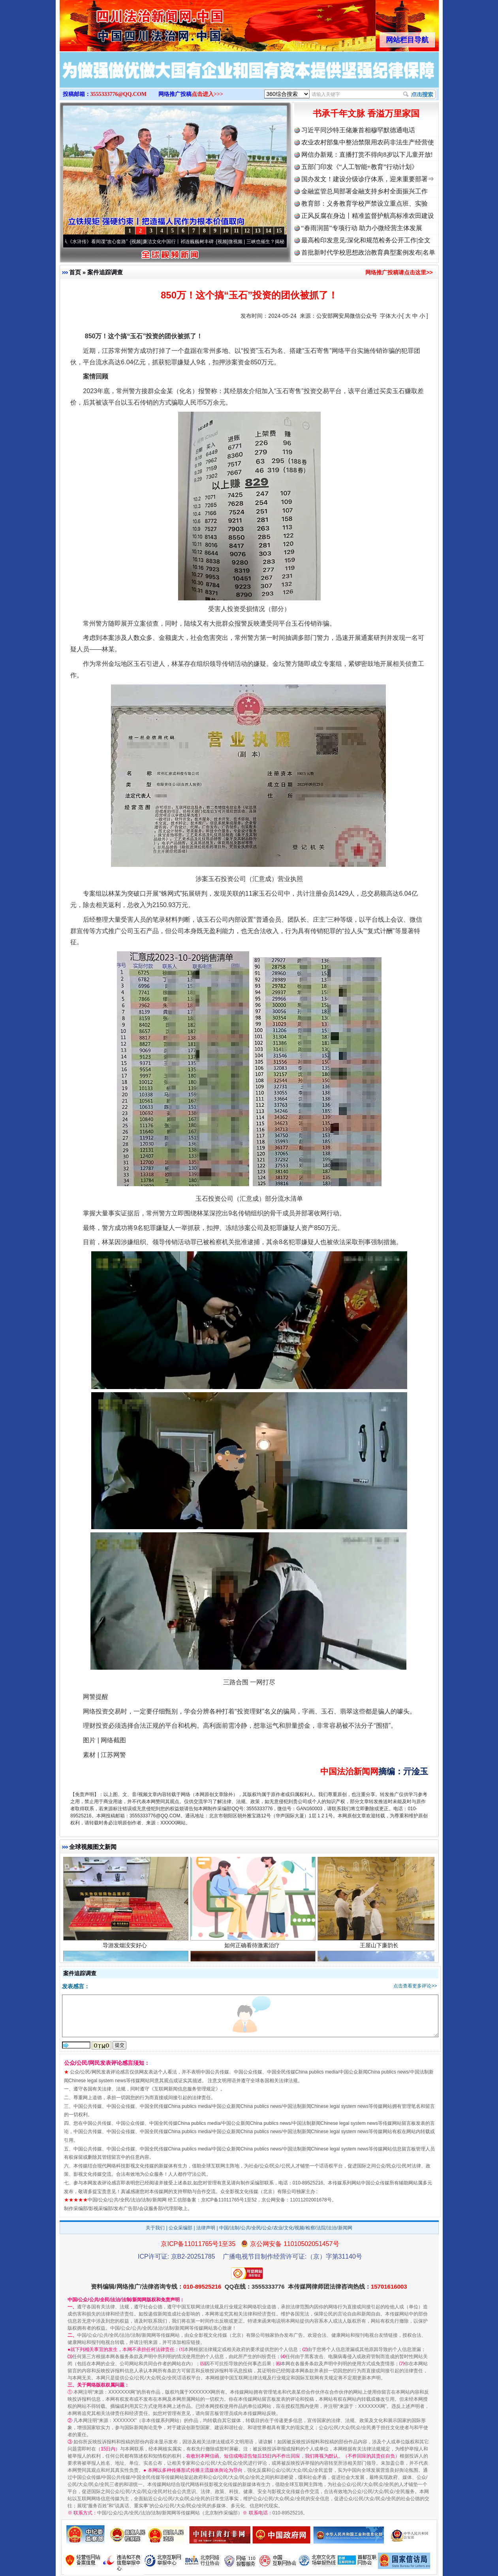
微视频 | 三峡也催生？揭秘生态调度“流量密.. (279, 241)
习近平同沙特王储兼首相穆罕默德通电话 (358, 130)
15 (279, 231)
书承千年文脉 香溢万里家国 (366, 113)
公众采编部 (180, 2228)
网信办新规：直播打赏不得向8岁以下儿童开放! (367, 154)
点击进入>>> (207, 94)
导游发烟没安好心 (125, 1950)
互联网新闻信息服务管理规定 (185, 2089)
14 (268, 231)
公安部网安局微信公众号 (346, 316)
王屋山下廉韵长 (380, 1950)
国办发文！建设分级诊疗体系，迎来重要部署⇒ (367, 179)
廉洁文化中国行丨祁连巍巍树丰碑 (182, 241)
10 (226, 231)
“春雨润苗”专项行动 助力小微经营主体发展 (361, 228)
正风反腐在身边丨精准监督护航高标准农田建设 (367, 215)
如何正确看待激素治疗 (253, 1950)
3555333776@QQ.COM (118, 94)
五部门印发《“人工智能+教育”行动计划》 (359, 166)
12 (247, 231)
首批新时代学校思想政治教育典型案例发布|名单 (368, 252)
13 (258, 231)
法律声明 (205, 2228)
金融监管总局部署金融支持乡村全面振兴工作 (364, 191)
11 (236, 231)
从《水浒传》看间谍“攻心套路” (100, 241)
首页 (75, 272)
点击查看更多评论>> (415, 1986)
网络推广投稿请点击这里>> (398, 272)
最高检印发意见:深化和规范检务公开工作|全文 (366, 240)
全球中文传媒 (125, 23)
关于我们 (155, 2228)
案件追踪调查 (105, 272)
